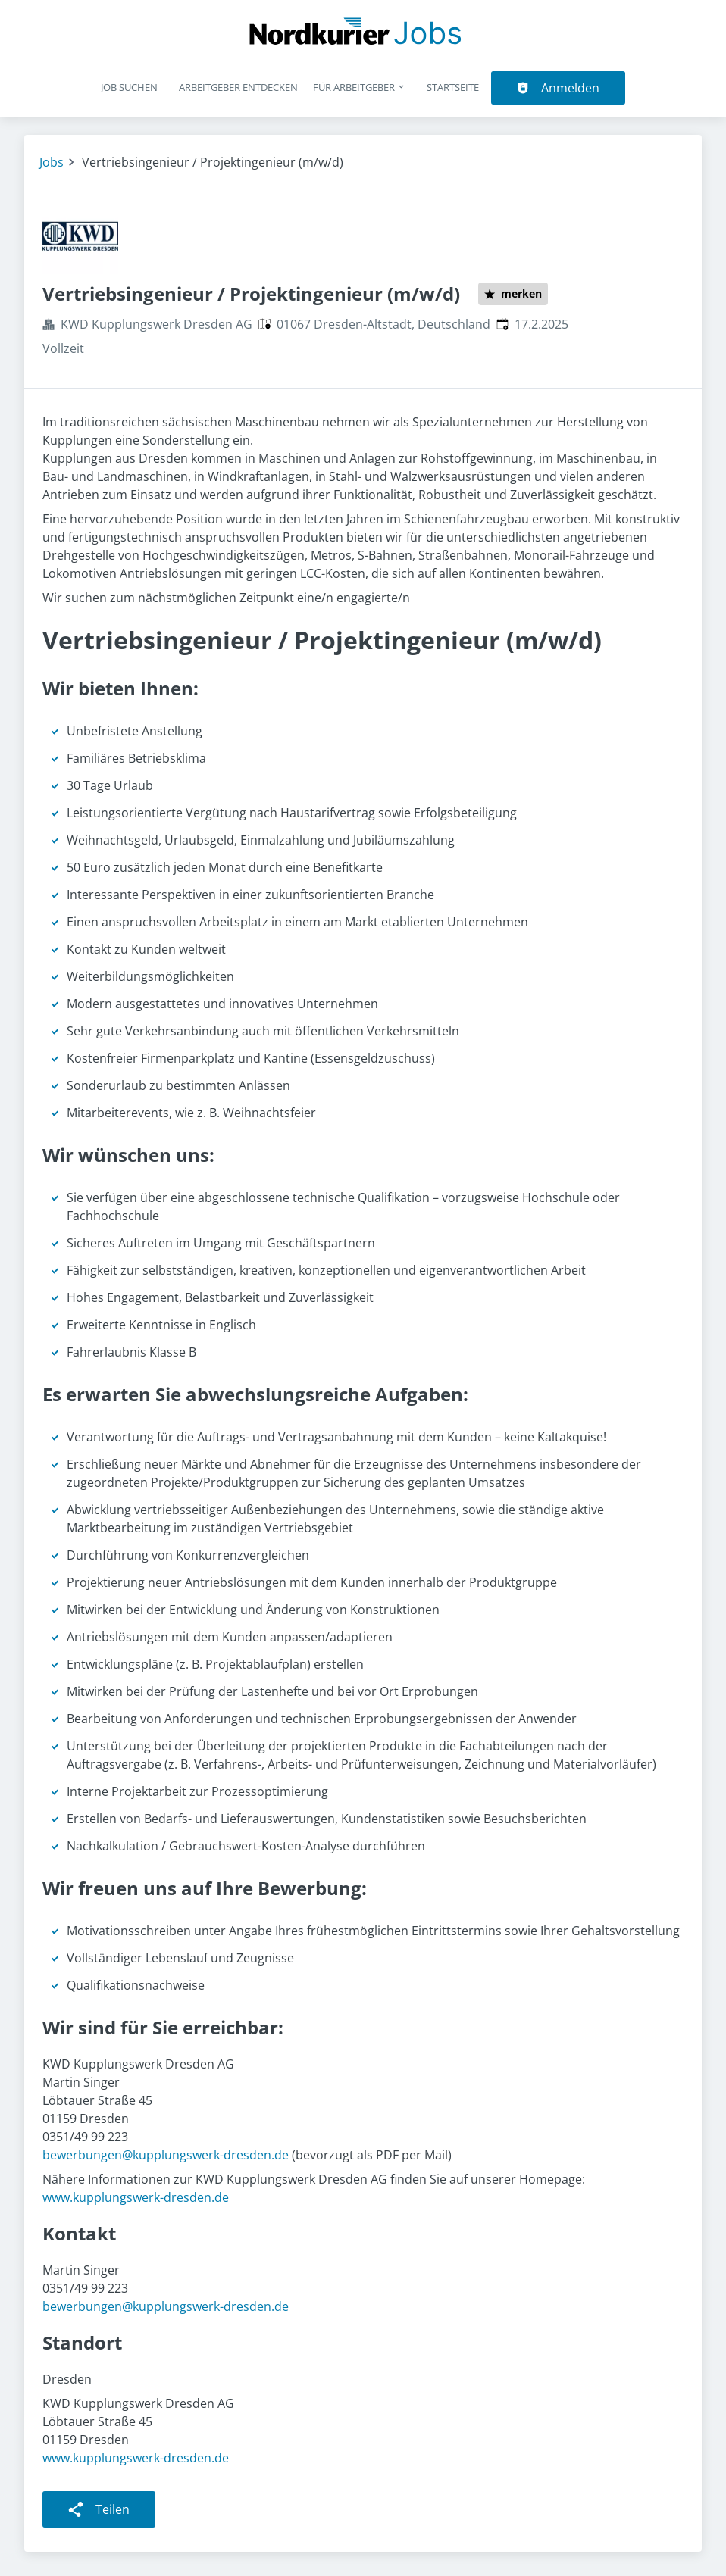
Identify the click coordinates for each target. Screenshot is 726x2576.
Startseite (453, 87)
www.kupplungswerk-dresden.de (135, 2197)
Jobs (51, 162)
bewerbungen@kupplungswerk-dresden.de (165, 2155)
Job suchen (129, 87)
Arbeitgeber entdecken (238, 87)
